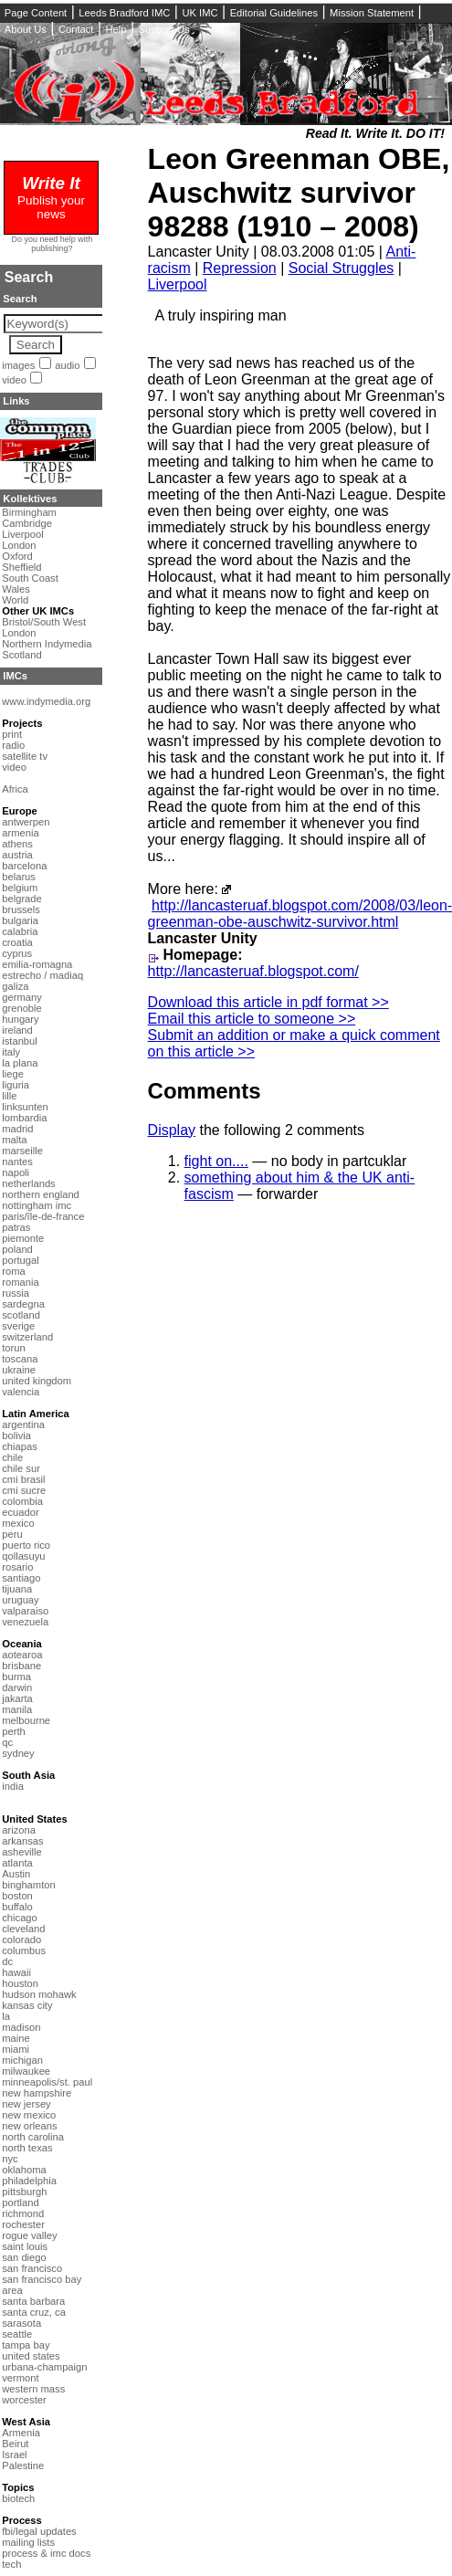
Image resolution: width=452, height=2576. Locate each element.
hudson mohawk (39, 1994)
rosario (17, 1566)
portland (20, 2202)
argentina (23, 1424)
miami (15, 2049)
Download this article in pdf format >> (268, 1002)
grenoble (22, 1008)
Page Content (36, 12)
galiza (15, 986)
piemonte (23, 1238)
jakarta (17, 1698)
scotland (21, 1314)
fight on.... (216, 1161)
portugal (20, 1260)
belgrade (22, 898)
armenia (20, 832)
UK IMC (199, 12)
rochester (23, 2224)
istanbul (19, 1041)
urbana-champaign (44, 2366)
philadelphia (29, 2180)
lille (9, 1095)
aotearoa (22, 1654)
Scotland (22, 654)
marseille (22, 1150)
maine (15, 2038)
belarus (19, 876)
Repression (240, 268)
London (19, 545)
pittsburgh (24, 2191)
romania (20, 1282)
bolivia (16, 1435)
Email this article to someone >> (252, 1018)
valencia (20, 1391)
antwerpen (25, 821)
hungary (20, 1019)
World (15, 599)
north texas (27, 2147)
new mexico (29, 2114)
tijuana (17, 1588)
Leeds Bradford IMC (124, 12)
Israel (14, 2454)
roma (14, 1271)
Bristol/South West (44, 621)
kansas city (27, 2005)
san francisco (32, 2268)
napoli (15, 1172)
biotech (18, 2498)
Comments (204, 1090)
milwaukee (26, 2071)
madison (21, 2027)
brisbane (21, 1665)
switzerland (27, 1336)
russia (15, 1293)
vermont (20, 2377)
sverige (18, 1325)
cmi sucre (24, 1490)
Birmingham (29, 512)
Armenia (21, 2432)
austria (17, 854)
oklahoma (24, 2169)
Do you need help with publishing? (52, 244)
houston (20, 1983)
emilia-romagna (37, 964)
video (14, 379)
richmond (23, 2213)
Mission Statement (372, 12)
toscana (19, 1358)
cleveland (23, 1928)
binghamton (28, 1884)
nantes (17, 1161)
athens (17, 843)
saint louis (24, 2246)
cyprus (17, 953)
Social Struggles (341, 268)
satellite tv (24, 756)
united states (30, 2355)
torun (14, 1347)
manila (17, 1709)
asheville (22, 1851)
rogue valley (29, 2235)
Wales (16, 589)
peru (12, 1534)
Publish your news (51, 199)
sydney (18, 1753)
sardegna (23, 1304)
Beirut (15, 2443)
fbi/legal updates (39, 2531)
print (12, 734)
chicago (19, 1917)
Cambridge (27, 523)
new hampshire (36, 2092)
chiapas (19, 1446)
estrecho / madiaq (42, 975)
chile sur (21, 1468)
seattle (17, 2334)
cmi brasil (23, 1479)
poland (17, 1249)
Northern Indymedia (46, 643)
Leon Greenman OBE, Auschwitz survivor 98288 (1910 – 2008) (299, 192)
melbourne (26, 1720)
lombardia (24, 1117)
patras (16, 1227)
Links (16, 400)
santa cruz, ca (34, 2312)
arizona (19, 1829)
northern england (40, 1194)
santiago (21, 1577)
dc (7, 1961)
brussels (21, 909)
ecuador (20, 1512)
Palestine (23, 2465)
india (13, 1786)
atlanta (17, 1862)
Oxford (17, 556)
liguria (15, 1084)
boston (17, 1895)
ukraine (19, 1369)
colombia (22, 1501)
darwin (17, 1687)
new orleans (29, 2125)
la (6, 2016)
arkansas (22, 1840)
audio (67, 365)
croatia (17, 942)
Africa (15, 788)
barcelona (24, 865)
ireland (17, 1030)
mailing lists (28, 2542)
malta (14, 1139)
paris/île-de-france (43, 1216)
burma (16, 1676)
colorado (21, 1939)
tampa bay (25, 2344)
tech (11, 2564)
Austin (16, 1873)
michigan (22, 2060)
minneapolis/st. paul (47, 2082)
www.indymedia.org (46, 701)
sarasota (21, 2323)
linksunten (24, 1106)
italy (11, 1051)
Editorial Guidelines (274, 12)
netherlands (28, 1183)
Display (171, 1130)
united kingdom (36, 1380)
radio (13, 745)
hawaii (16, 1972)
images (18, 365)
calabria (19, 931)
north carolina (33, 2136)
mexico (18, 1523)
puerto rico (26, 1545)
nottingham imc (36, 1205)
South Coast (30, 578)
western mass (33, 2388)
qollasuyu (23, 1556)
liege (13, 1073)
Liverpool (177, 284)
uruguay (20, 1599)
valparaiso (25, 1610)
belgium (19, 887)
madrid (17, 1128)
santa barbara (33, 2301)
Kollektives (30, 498)
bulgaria (20, 920)
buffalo (17, 1906)
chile (12, 1457)
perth (14, 1731)
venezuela (25, 1621)
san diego (24, 2257)
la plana (19, 1062)
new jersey (26, 2103)
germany (22, 997)
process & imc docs (46, 2553)
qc (7, 1742)
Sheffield (21, 567)
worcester (24, 2399)
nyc (9, 2158)
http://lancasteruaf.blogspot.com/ (253, 971)
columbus (24, 1950)
